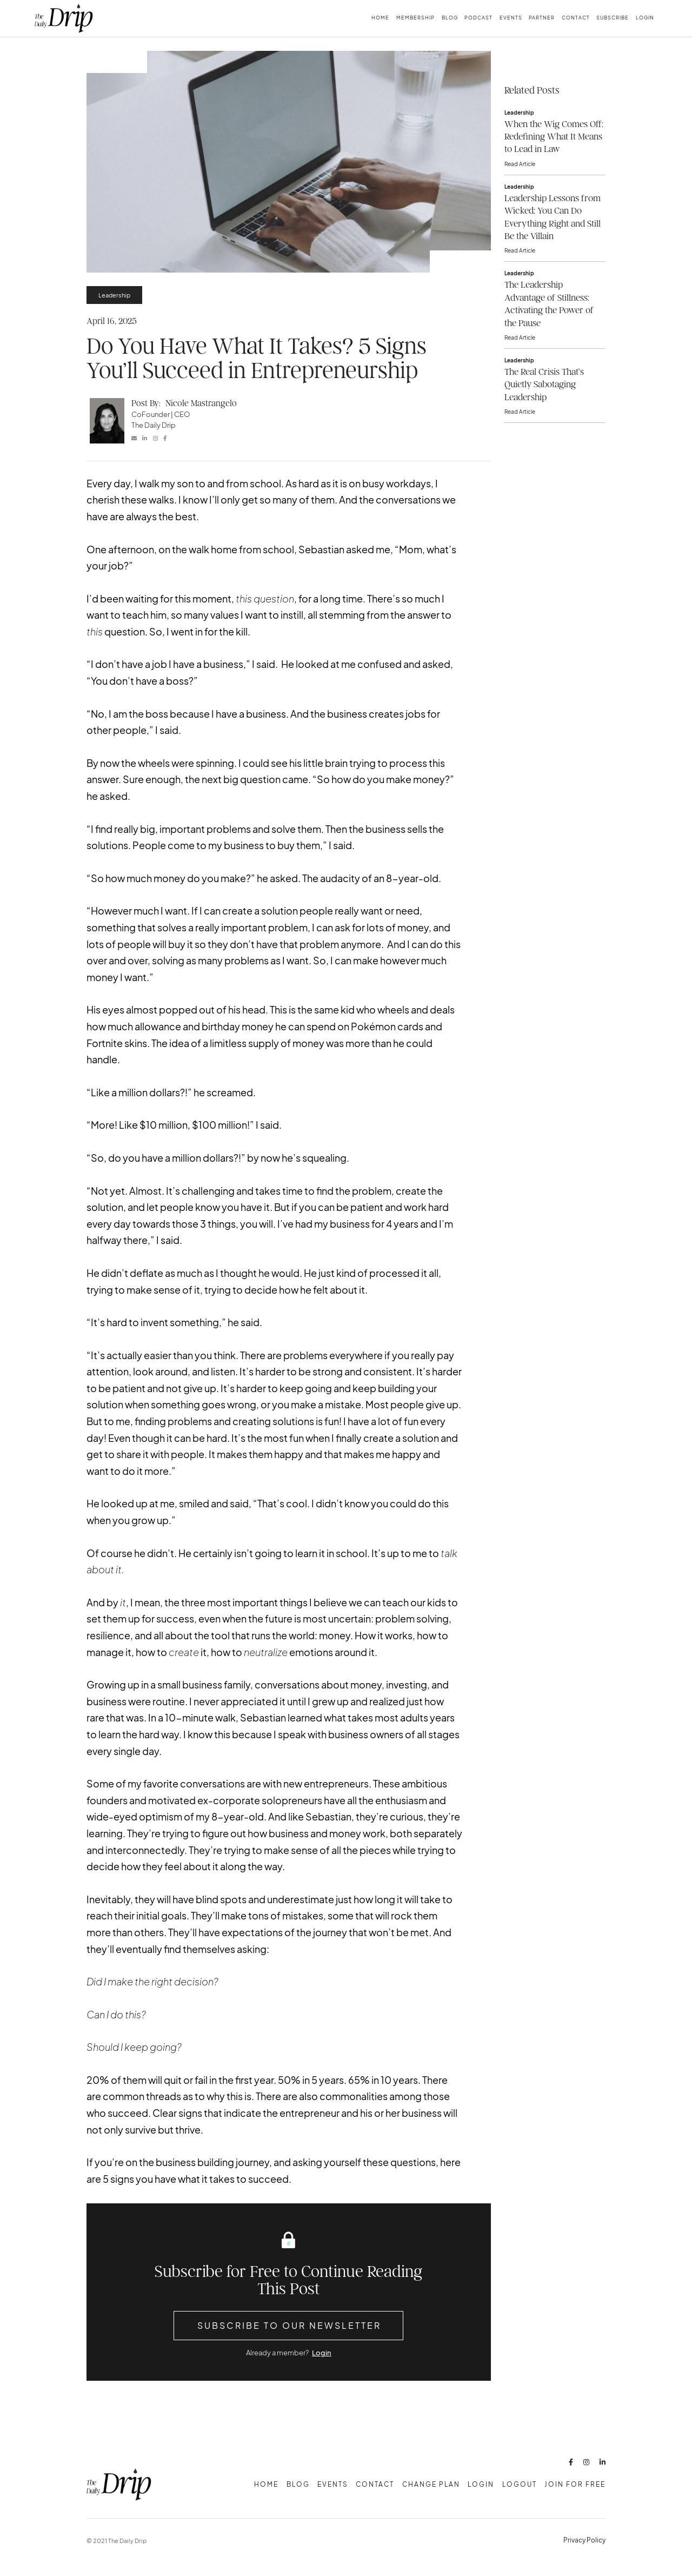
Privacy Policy (584, 2540)
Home (380, 18)
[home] (64, 18)
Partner (542, 18)
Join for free (575, 2484)
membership (415, 18)
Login (645, 18)
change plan (431, 2484)
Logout (519, 2484)
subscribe (612, 18)
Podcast (478, 18)
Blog (450, 18)
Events (511, 18)
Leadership (114, 295)
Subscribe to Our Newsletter (289, 2325)
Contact (576, 18)
